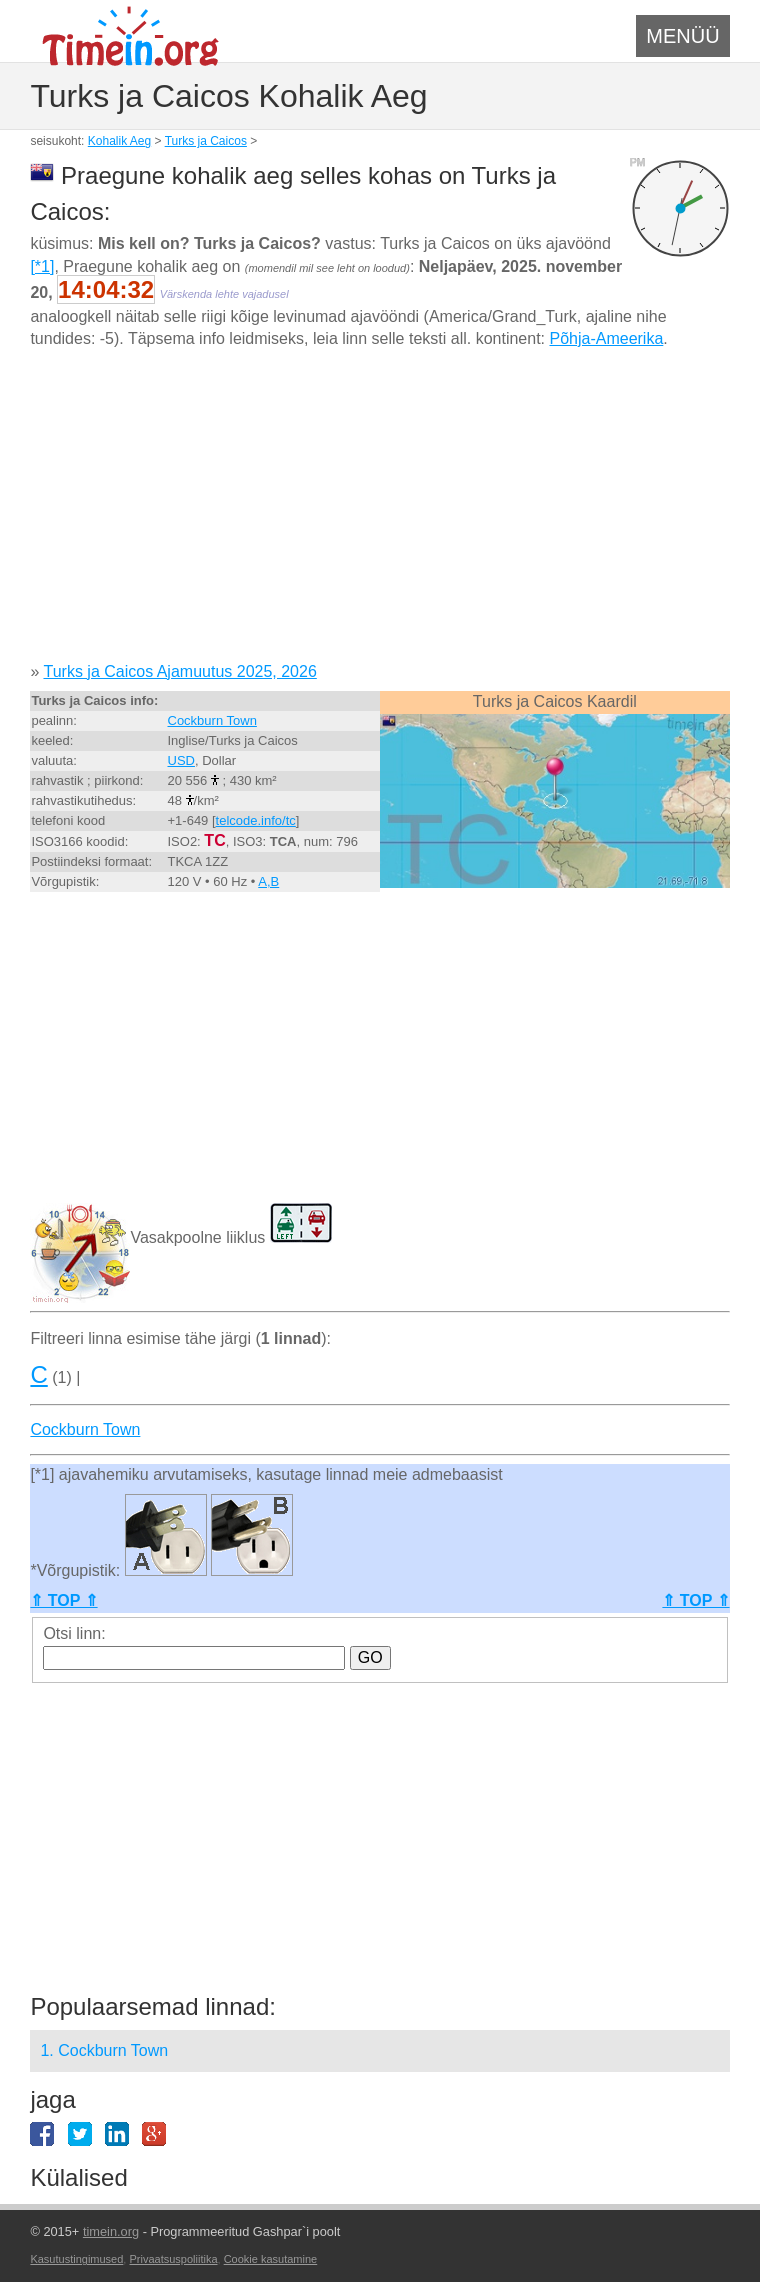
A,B (268, 881)
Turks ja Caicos (206, 141)
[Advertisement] (379, 513)
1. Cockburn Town (104, 2050)
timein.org (111, 2231)
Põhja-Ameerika (606, 338)
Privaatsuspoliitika (173, 2259)
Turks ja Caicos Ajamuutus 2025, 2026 (179, 671)
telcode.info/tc (256, 820)
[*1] (42, 266)
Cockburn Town (212, 720)
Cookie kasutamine (271, 2259)
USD (181, 760)
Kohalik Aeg (119, 141)
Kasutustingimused (76, 2259)
